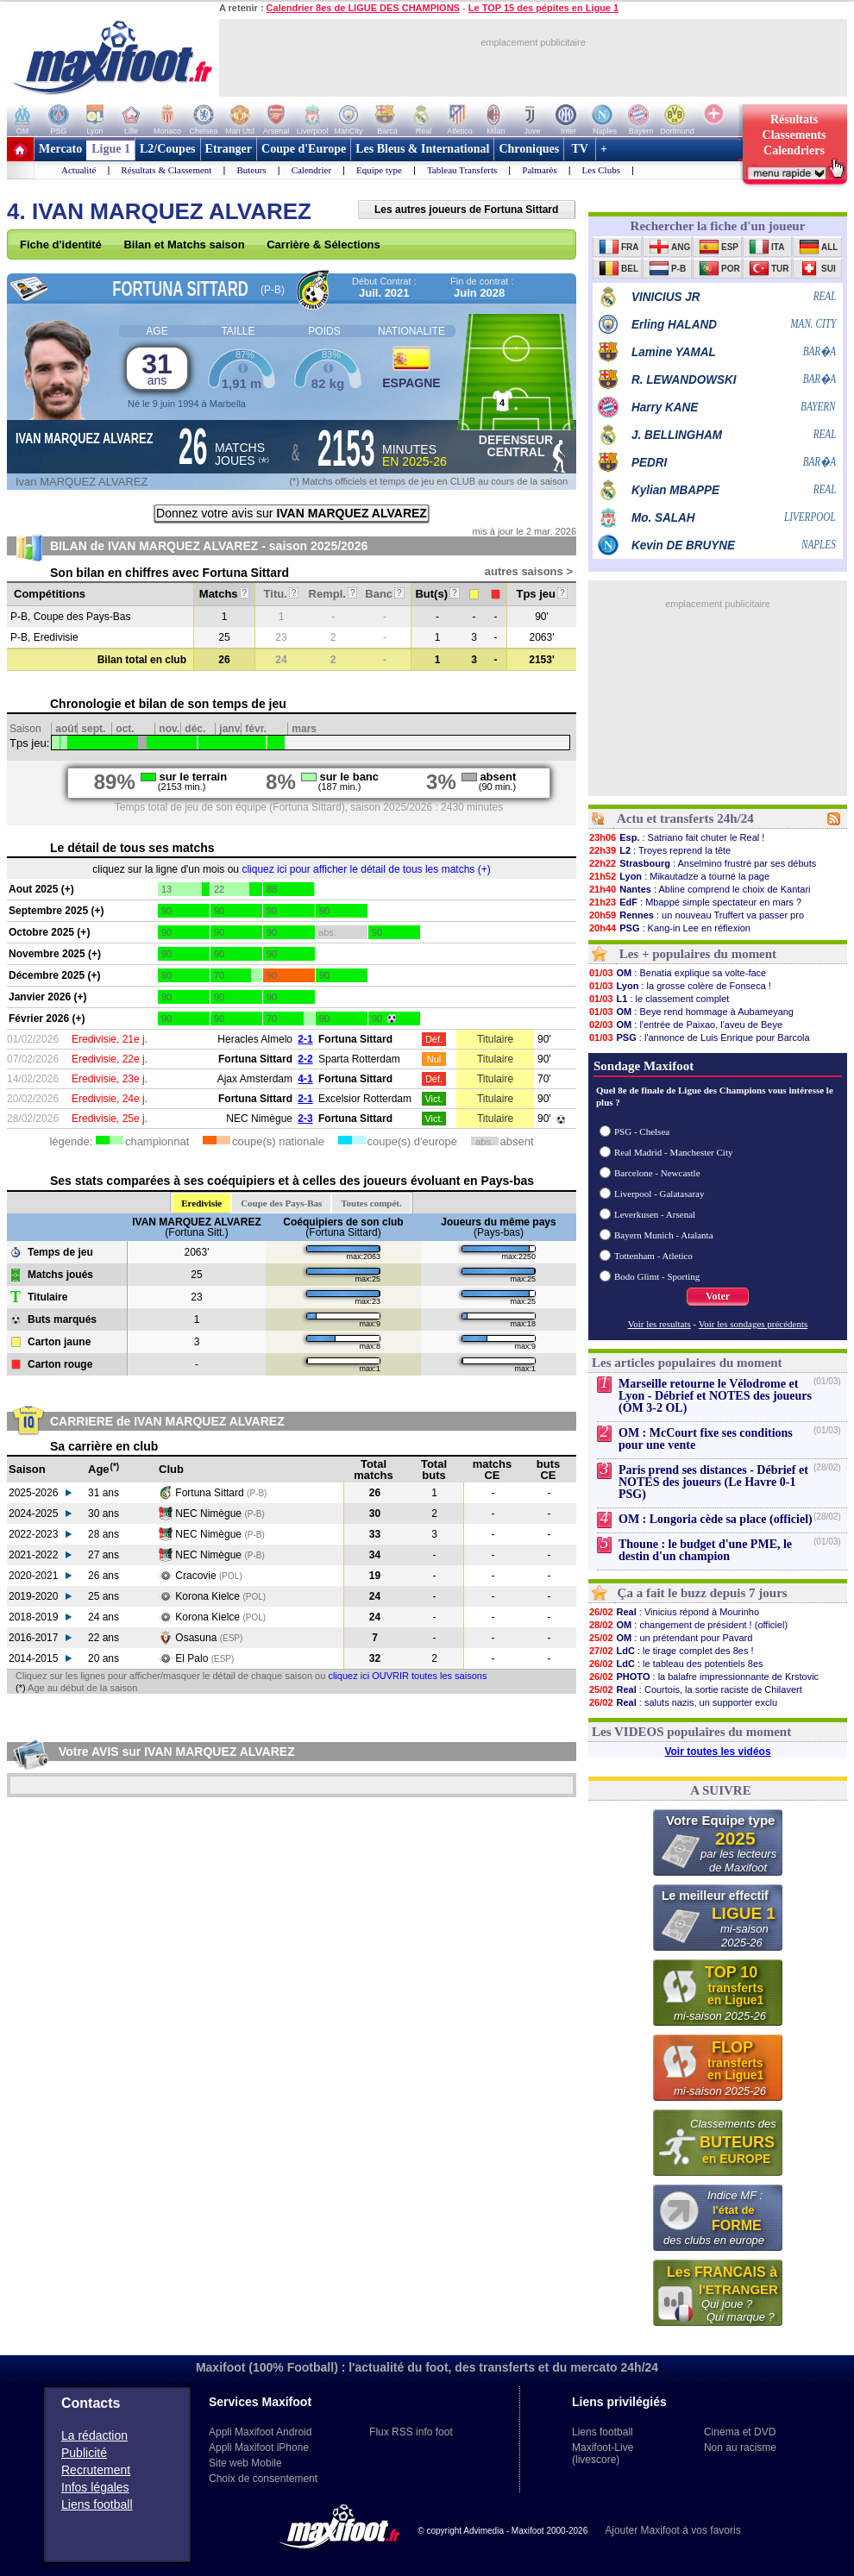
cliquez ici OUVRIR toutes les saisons (407, 1675)
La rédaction (94, 2435)
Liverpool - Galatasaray (659, 1193)
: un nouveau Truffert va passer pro (696, 915)
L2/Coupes (168, 148)
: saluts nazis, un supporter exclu (682, 1702)
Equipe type (379, 170)
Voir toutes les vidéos (717, 1752)
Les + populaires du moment (697, 954)
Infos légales (95, 2487)
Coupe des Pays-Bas (281, 1203)
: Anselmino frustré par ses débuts (702, 863)
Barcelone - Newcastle (657, 1173)
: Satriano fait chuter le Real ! (676, 837)
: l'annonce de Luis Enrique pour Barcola (699, 1037)
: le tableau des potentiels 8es (675, 1663)
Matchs (224, 593)
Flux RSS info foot (411, 2432)
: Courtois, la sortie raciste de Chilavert (695, 1689)
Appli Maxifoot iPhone (259, 2447)
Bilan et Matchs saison (183, 244)
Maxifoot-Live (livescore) (602, 2453)
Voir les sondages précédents (753, 1324)
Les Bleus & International (422, 148)
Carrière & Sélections (323, 244)
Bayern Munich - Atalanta (663, 1235)
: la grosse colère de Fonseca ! (679, 986)
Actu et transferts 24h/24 (685, 818)
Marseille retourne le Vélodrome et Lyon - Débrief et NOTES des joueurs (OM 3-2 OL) (715, 1395)
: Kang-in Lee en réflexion (669, 928)
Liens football (97, 2504)
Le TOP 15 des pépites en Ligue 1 (543, 8)
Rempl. (333, 593)
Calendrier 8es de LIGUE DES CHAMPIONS (363, 8)
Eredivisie (201, 1203)
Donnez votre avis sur (291, 513)
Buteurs (251, 170)
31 (157, 367)
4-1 (305, 1079)
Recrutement (95, 2470)
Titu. (281, 593)
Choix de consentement (263, 2479)
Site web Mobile (245, 2463)
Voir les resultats (659, 1324)
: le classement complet (658, 998)
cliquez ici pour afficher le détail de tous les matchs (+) (366, 869)
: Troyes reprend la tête (659, 850)
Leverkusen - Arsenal (654, 1214)
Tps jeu (541, 593)
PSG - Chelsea (641, 1131)
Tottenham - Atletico (653, 1255)
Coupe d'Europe (303, 148)
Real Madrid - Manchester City (673, 1152)
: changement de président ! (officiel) (688, 1625)
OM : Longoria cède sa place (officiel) (716, 1519)
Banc (384, 593)
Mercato (60, 148)
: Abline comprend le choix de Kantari (699, 889)
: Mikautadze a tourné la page (678, 876)
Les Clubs (601, 170)
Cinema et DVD (740, 2432)
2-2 (305, 1059)
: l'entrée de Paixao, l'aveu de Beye (685, 1024)
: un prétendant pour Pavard (670, 1638)
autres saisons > (529, 571)
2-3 (305, 1119)
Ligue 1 (110, 148)
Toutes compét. (371, 1203)
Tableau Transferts (462, 170)
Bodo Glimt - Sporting (657, 1276)
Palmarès (539, 170)
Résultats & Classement (166, 170)
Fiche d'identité (61, 244)
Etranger (228, 148)
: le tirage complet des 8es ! (671, 1650)
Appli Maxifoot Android (260, 2432)
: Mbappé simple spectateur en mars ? (694, 902)
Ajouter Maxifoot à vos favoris (672, 2530)
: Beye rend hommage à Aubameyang (691, 1011)
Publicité (84, 2453)
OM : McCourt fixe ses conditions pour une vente (706, 1438)
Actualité (78, 170)
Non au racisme (740, 2447)
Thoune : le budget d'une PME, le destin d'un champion (705, 1550)
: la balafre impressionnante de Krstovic (703, 1676)
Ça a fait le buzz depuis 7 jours (703, 1593)
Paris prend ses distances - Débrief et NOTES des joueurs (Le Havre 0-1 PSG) (713, 1482)
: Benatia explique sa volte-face (677, 973)
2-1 (305, 1039)
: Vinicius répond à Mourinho (673, 1612)
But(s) (437, 593)
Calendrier (311, 170)
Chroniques (529, 148)
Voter (718, 1296)
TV (579, 148)
